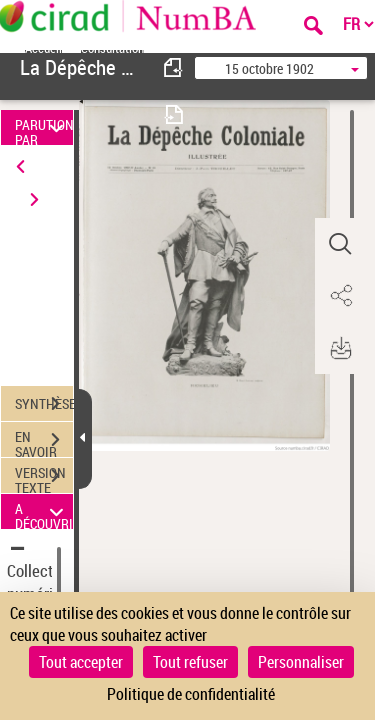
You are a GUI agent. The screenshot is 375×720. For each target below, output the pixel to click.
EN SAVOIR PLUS (44, 442)
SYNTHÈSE (44, 404)
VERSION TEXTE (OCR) (44, 478)
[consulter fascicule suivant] (174, 114)
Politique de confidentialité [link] (191, 694)
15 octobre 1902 (269, 68)
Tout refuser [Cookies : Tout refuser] (190, 662)
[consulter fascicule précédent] (174, 67)
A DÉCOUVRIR (44, 511)
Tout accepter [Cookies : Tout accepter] (81, 662)
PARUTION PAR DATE (44, 127)
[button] (340, 244)
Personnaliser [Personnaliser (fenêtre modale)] (301, 662)
